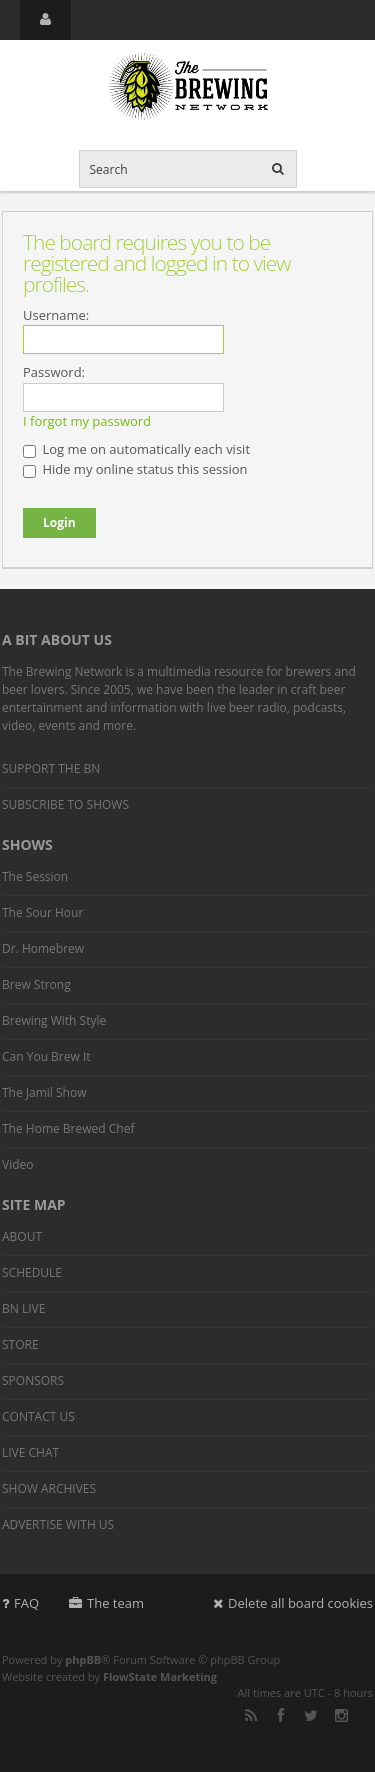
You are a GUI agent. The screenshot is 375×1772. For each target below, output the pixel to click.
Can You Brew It (46, 1056)
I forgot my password (87, 421)
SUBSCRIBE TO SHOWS (65, 804)
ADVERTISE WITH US (58, 1524)
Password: (54, 372)
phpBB (83, 1659)
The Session (35, 876)
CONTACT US (38, 1416)
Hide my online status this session (135, 469)
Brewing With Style (54, 1020)
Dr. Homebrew (43, 948)
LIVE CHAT (30, 1452)
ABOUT (22, 1236)
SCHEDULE (32, 1272)
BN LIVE (23, 1308)
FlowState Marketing (160, 1676)
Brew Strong (36, 984)
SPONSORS (33, 1380)
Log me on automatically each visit (136, 449)
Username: (56, 315)
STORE (20, 1344)
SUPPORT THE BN (51, 768)
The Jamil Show (44, 1092)
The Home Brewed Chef (68, 1128)
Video (17, 1164)
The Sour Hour (42, 912)
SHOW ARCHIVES (49, 1488)
